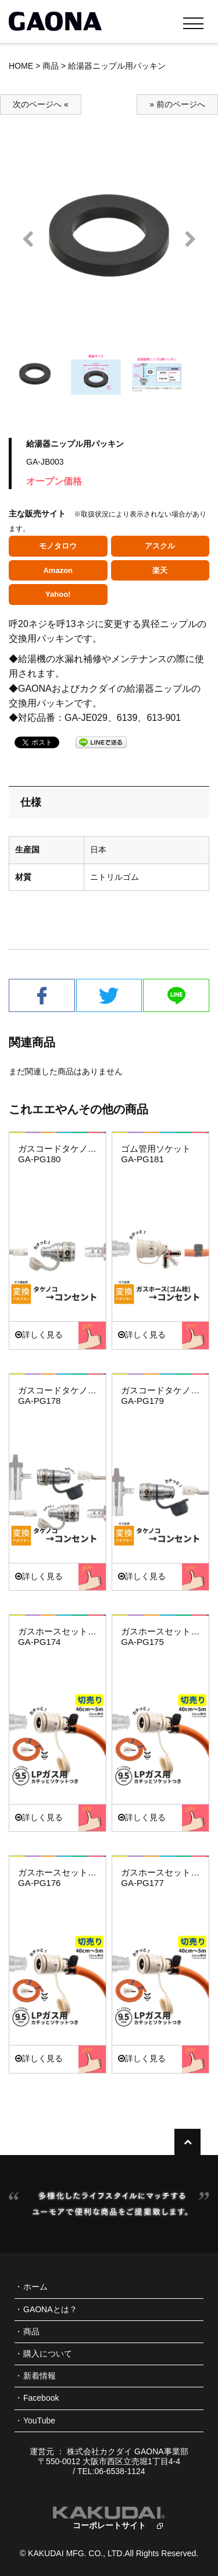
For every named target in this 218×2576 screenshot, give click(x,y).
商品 (50, 65)
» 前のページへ (177, 104)
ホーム (35, 2286)
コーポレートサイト (109, 2525)
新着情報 (39, 2375)
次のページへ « (41, 104)
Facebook (41, 2397)
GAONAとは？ (50, 2309)
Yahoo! (57, 594)
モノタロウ (58, 546)
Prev (28, 240)
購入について (47, 2353)
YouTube (39, 2420)
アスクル (160, 546)
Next (190, 240)
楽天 (159, 570)
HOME (21, 65)
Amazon (58, 570)
